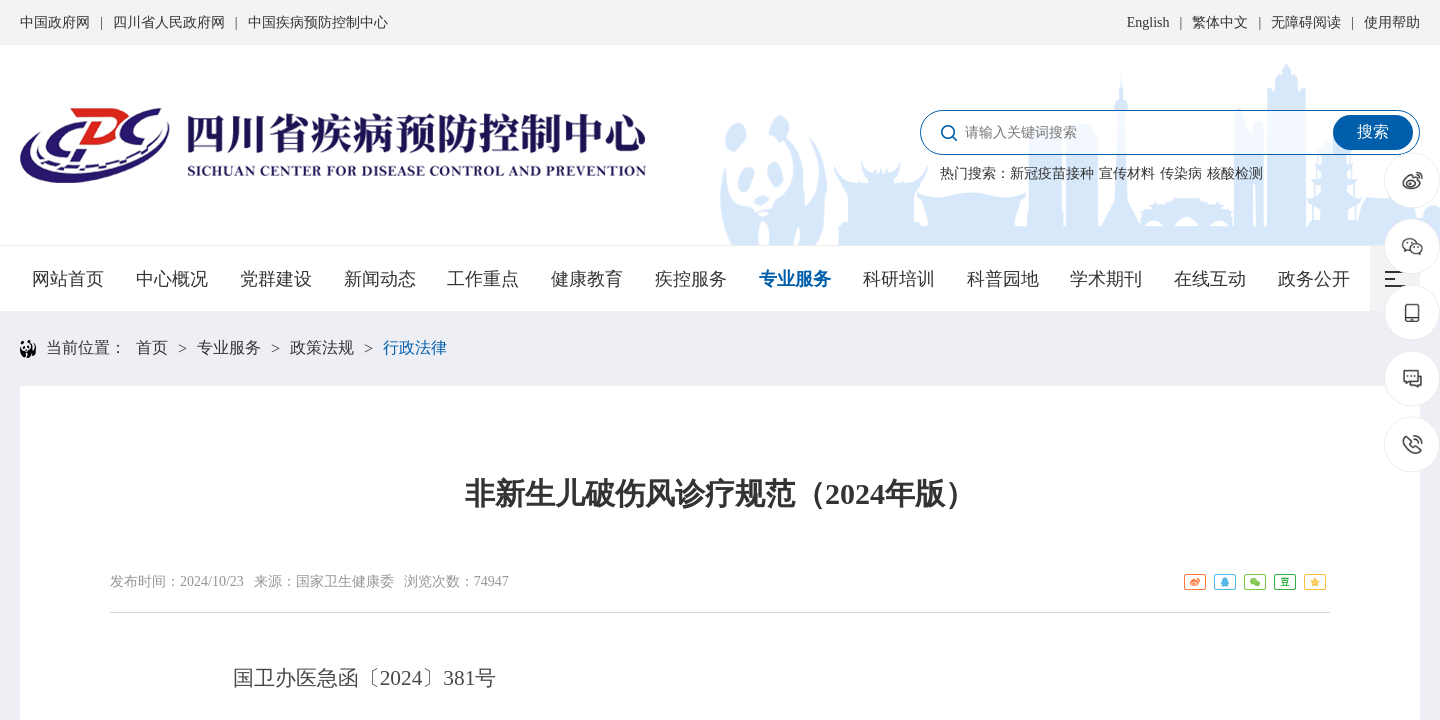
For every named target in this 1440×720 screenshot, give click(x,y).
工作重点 (483, 279)
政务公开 (1314, 279)
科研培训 (899, 279)
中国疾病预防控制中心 (318, 22)
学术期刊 (1106, 279)
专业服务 (795, 279)
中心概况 (172, 279)
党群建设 (276, 279)
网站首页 (68, 279)
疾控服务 (691, 279)
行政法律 (415, 347)
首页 (152, 347)
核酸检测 (1235, 173)
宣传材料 (1127, 173)
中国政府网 (55, 22)
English (1148, 22)
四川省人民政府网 (169, 22)
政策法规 (322, 347)
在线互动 (1210, 279)
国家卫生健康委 (345, 581)
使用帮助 (1392, 22)
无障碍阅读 (1306, 22)
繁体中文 (1220, 22)
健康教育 (587, 279)
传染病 (1181, 173)
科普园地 (1003, 279)
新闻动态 (380, 279)
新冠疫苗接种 (1052, 173)
